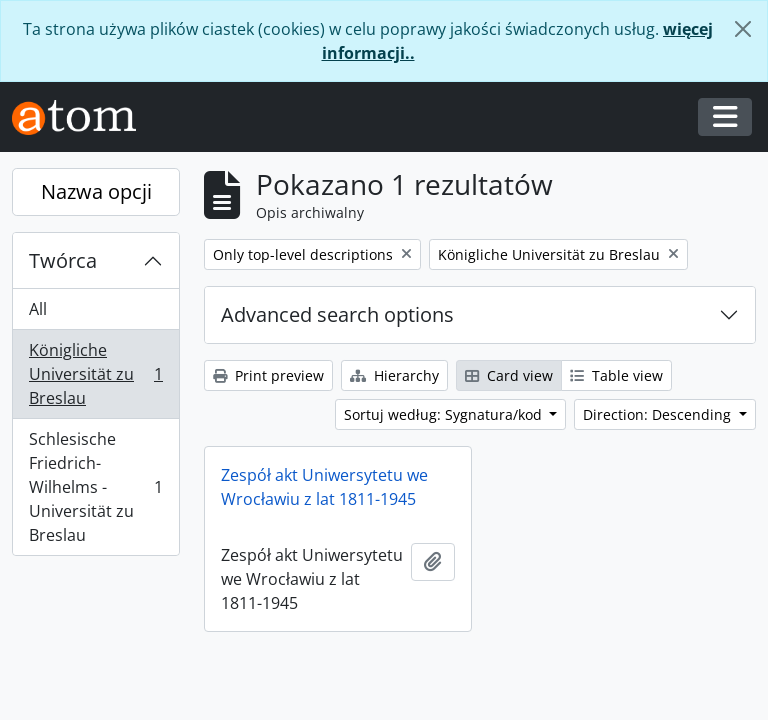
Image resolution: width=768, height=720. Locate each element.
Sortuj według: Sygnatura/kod (445, 414)
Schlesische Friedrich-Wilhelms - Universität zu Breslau (95, 487)
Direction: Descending (659, 414)
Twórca (63, 260)
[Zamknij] (743, 29)
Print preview (268, 375)
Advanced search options (337, 314)
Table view (616, 375)
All (38, 309)
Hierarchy (394, 375)
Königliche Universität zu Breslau (95, 374)
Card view (509, 375)
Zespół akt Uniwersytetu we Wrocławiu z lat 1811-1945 (324, 487)
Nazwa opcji (96, 191)
